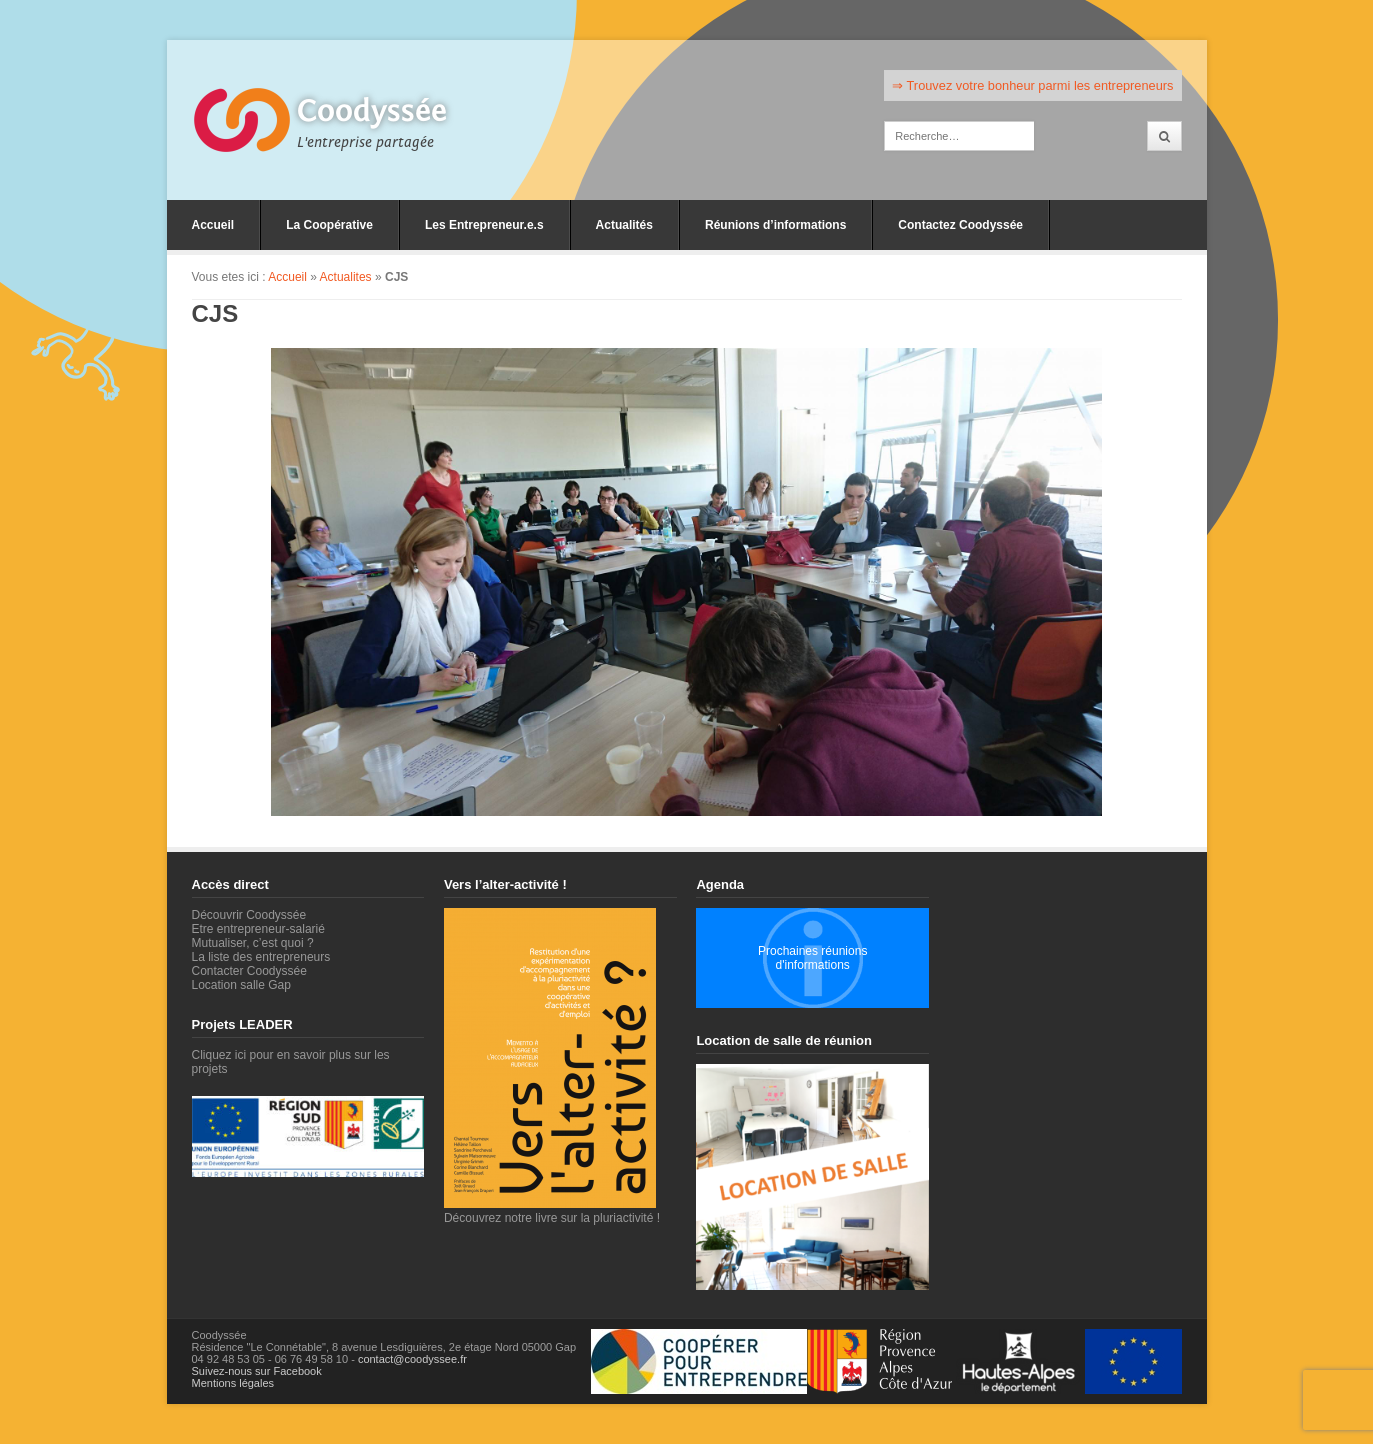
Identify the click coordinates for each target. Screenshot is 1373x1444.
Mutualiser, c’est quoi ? (253, 943)
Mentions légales (233, 1383)
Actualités (624, 225)
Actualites (346, 277)
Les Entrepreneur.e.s (484, 225)
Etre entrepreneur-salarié (258, 929)
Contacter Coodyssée (249, 971)
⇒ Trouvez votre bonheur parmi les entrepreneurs (1032, 85)
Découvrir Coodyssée (249, 915)
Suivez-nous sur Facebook (257, 1371)
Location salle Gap (241, 985)
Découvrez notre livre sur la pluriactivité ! (552, 1211)
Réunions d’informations (775, 225)
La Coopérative (329, 225)
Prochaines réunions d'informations (812, 958)
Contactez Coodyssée (960, 225)
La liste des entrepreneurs (261, 957)
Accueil (213, 225)
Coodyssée (372, 111)
